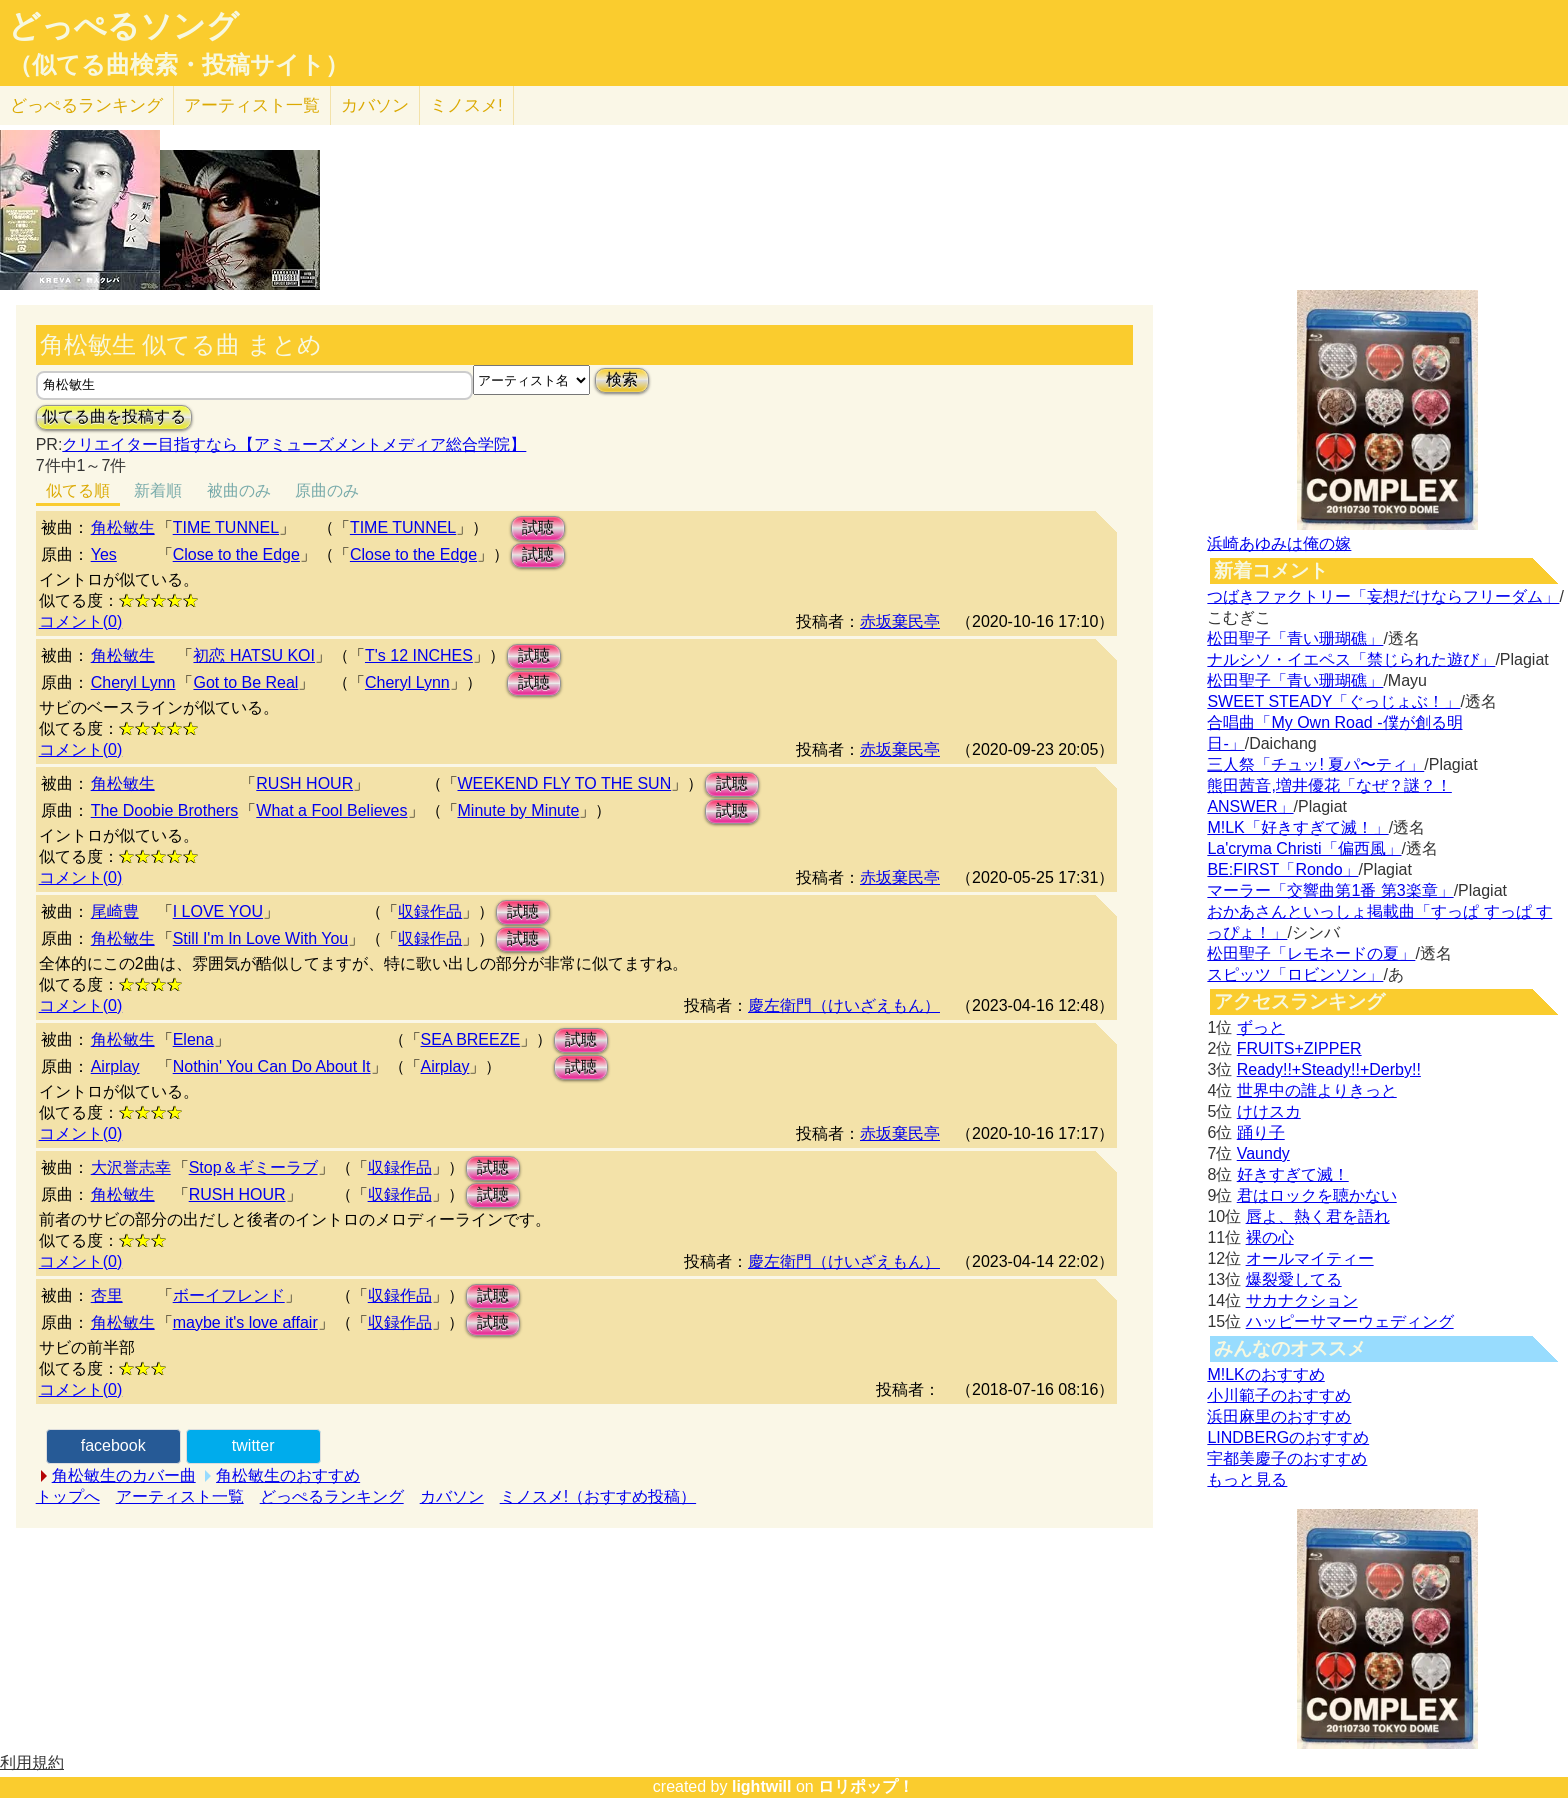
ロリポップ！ (866, 1786)
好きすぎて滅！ (1293, 1174)
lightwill (762, 1786)
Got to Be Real (245, 682)
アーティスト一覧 (180, 1496)
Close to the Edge (236, 554)
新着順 (158, 490)
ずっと (1261, 1027)
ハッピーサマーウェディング (1350, 1321)
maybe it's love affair (245, 1322)
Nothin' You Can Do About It (272, 1066)
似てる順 (78, 490)
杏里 (107, 1295)
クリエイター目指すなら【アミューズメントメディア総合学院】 (294, 444)
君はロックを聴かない (1317, 1195)
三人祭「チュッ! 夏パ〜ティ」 (1315, 764)
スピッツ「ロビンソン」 (1295, 974)
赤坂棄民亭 (900, 621)
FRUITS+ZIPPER (1299, 1048)
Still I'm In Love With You (261, 938)
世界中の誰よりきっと (1317, 1090)
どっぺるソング (123, 26)
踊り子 (1261, 1132)
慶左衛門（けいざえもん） (844, 1005)
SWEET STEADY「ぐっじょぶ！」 (1333, 701)
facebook (113, 1445)
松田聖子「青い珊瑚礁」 (1295, 638)
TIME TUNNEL (226, 527)
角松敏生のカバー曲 (124, 1475)
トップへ (68, 1496)
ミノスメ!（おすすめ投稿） (598, 1496)
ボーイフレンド (229, 1295)
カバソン (375, 105)
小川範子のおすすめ (1279, 1395)
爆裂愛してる (1294, 1279)
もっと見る (1247, 1479)
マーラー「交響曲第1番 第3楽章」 (1330, 890)
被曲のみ (239, 490)
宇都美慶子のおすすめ (1287, 1458)
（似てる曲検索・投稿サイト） (178, 65)
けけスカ (1269, 1111)
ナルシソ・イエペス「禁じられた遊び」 (1351, 659)
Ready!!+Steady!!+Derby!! (1329, 1069)
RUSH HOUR (304, 783)
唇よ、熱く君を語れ (1318, 1216)
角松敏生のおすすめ (288, 1475)
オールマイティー (1310, 1258)
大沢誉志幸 (131, 1167)
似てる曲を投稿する (114, 416)
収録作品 (430, 911)
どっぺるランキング (332, 1496)
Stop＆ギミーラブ (253, 1167)
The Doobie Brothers (165, 810)
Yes (104, 554)
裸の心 (1270, 1237)
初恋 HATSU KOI (254, 655)
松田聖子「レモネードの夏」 (1311, 953)
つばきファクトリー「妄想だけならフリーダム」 (1383, 596)
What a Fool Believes (331, 810)
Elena (193, 1039)
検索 (622, 379)
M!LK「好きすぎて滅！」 (1297, 827)
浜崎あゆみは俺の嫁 (1279, 543)
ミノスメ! (466, 105)
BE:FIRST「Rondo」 (1282, 869)
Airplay (115, 1066)
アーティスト (252, 105)
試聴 (538, 527)
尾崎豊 (115, 911)
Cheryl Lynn (133, 682)
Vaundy (1263, 1153)
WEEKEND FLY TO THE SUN (565, 783)
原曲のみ (327, 490)
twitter (253, 1445)
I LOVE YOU (218, 911)
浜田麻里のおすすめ (1279, 1416)
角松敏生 (123, 527)
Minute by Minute (519, 810)
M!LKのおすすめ (1265, 1374)
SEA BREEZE (471, 1039)
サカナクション (1302, 1300)
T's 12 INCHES (419, 655)
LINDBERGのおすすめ (1288, 1437)
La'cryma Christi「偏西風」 (1304, 848)
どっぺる (86, 105)
